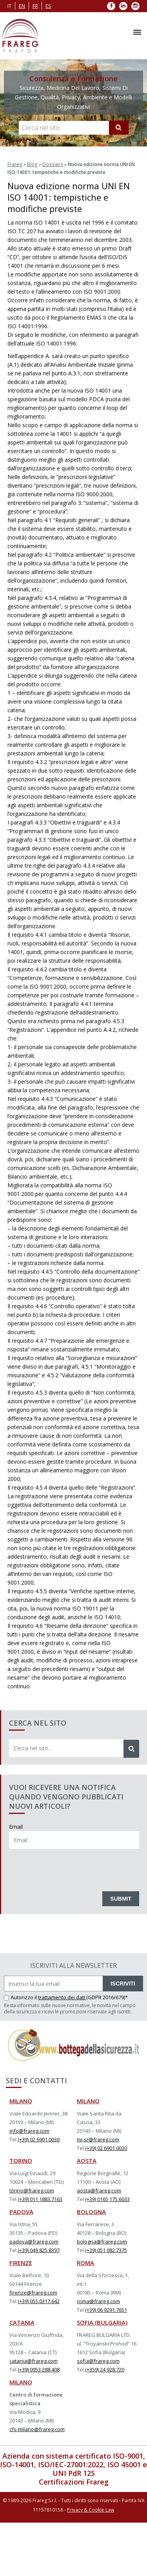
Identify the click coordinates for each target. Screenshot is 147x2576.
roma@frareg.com (98, 2300)
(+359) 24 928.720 (104, 2369)
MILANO (20, 2100)
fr (35, 5)
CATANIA (21, 2322)
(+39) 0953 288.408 (39, 2369)
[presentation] (68, 1867)
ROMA (85, 2262)
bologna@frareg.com (102, 2241)
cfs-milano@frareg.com (37, 2428)
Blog (32, 164)
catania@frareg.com (33, 2360)
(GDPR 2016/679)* (107, 1996)
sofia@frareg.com (98, 2360)
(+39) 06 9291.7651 (106, 2309)
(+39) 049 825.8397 (39, 2249)
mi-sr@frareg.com (98, 2139)
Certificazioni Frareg (74, 2481)
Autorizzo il (21, 1996)
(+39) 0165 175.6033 (107, 2198)
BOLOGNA (91, 2211)
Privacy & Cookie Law (90, 2509)
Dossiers (51, 164)
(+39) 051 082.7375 (106, 2249)
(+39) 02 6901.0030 (39, 2139)
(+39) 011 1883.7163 (40, 2198)
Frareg (14, 164)
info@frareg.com (29, 2130)
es (48, 5)
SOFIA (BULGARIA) (102, 2322)
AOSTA (86, 2160)
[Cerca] (119, 128)
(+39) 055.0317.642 (39, 2300)
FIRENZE (20, 2262)
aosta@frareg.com (99, 2190)
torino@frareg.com (31, 2190)
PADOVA (21, 2211)
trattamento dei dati (62, 1996)
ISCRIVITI (123, 1983)
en (22, 5)
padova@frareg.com (33, 2241)
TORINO (20, 2160)
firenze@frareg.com (33, 2292)
